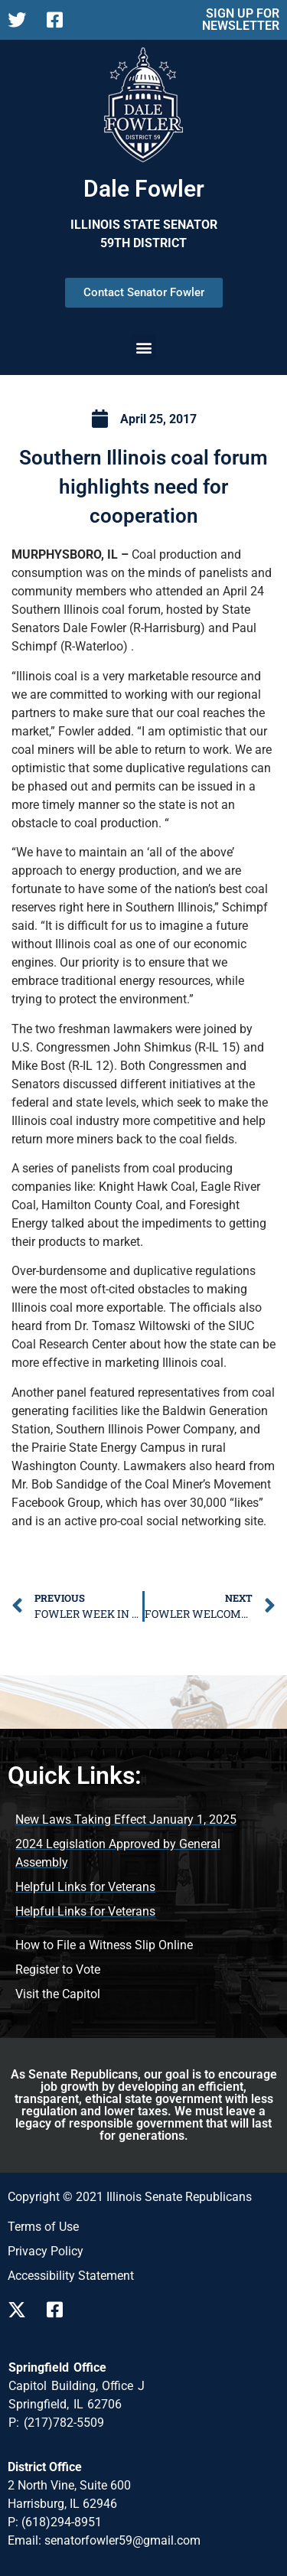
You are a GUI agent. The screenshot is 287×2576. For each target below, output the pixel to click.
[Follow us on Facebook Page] (60, 20)
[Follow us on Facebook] (60, 2309)
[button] (143, 347)
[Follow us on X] (21, 2309)
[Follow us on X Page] (21, 20)
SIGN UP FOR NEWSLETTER (240, 19)
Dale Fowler (143, 188)
